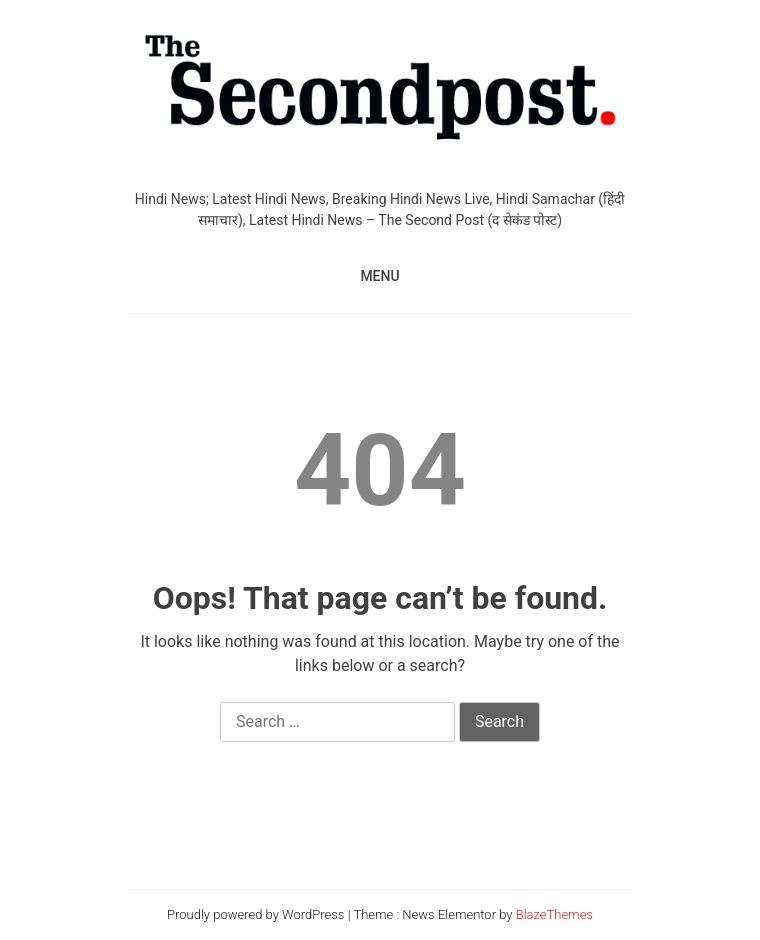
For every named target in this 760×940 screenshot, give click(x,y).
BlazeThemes (554, 914)
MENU (379, 276)
